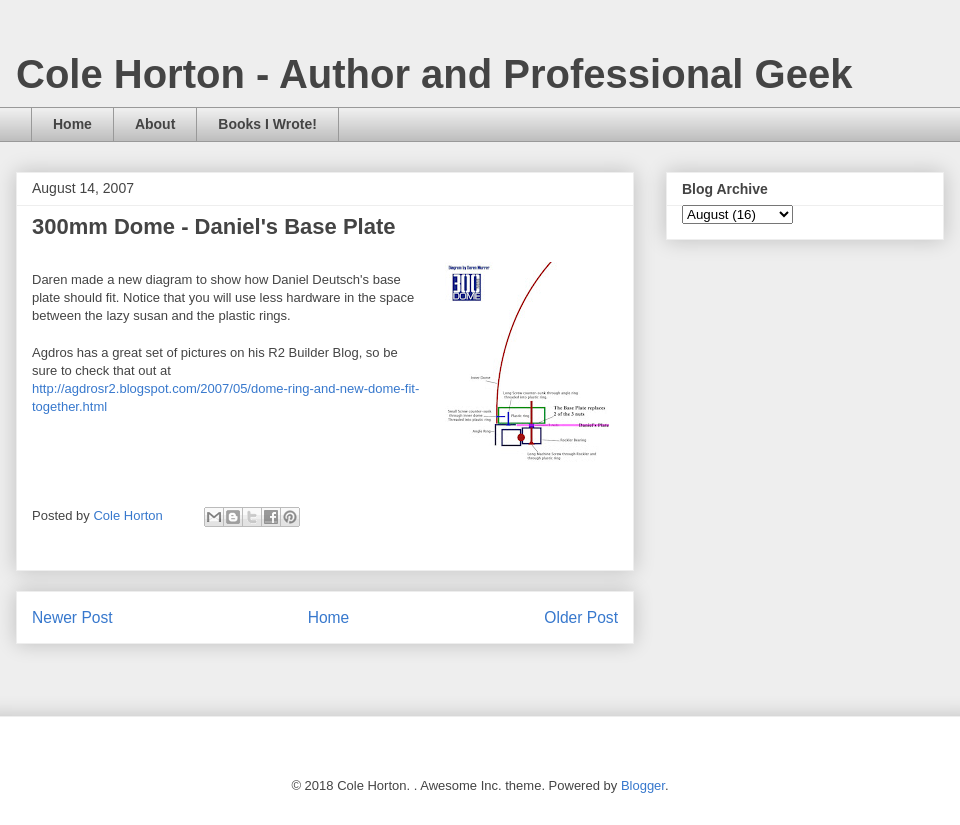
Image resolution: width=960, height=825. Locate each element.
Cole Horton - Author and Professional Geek (434, 74)
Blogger (643, 785)
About (155, 124)
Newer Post (72, 617)
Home (72, 124)
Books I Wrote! (267, 124)
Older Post (581, 617)
